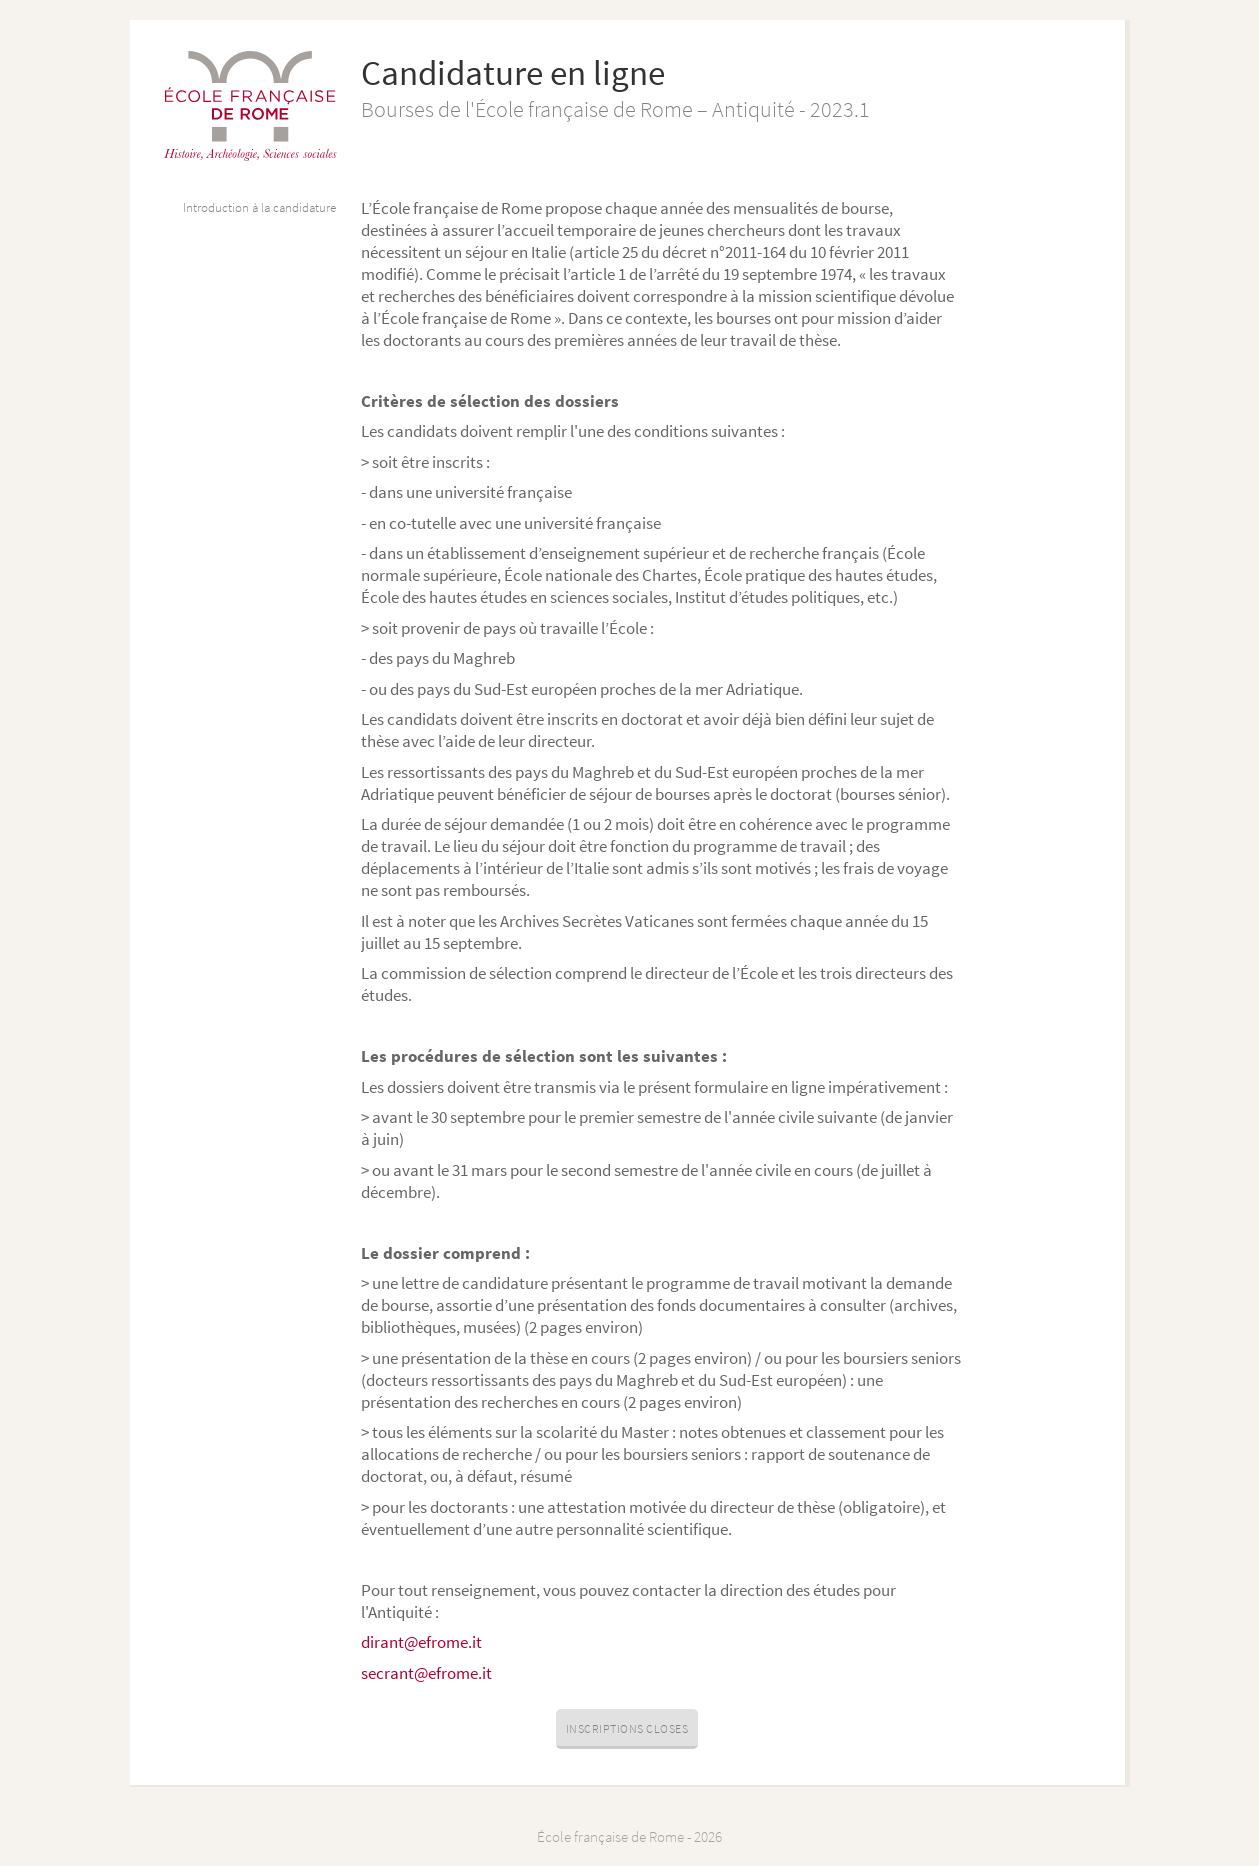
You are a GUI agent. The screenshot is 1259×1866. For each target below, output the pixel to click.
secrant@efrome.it (426, 1673)
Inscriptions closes (627, 1728)
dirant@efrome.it (421, 1642)
